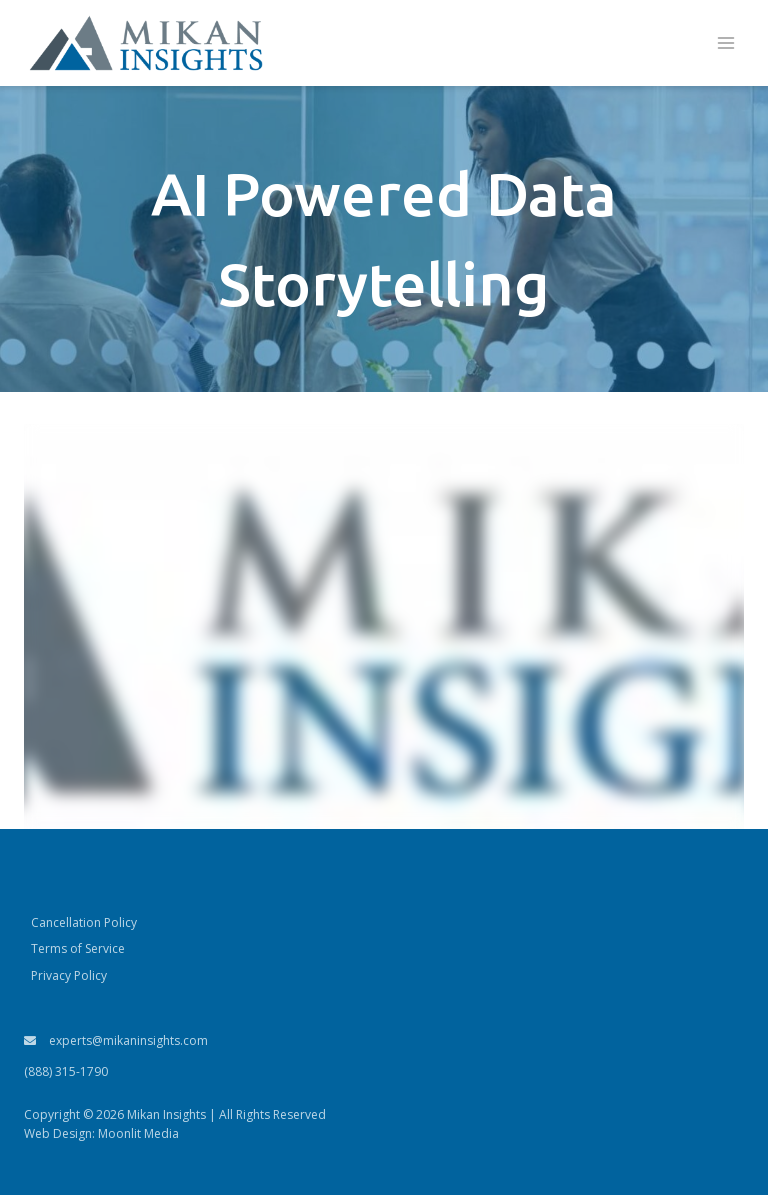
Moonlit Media (138, 1133)
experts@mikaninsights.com (116, 1040)
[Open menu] (725, 43)
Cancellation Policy (84, 922)
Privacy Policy (69, 975)
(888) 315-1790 (66, 1071)
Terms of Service (78, 948)
